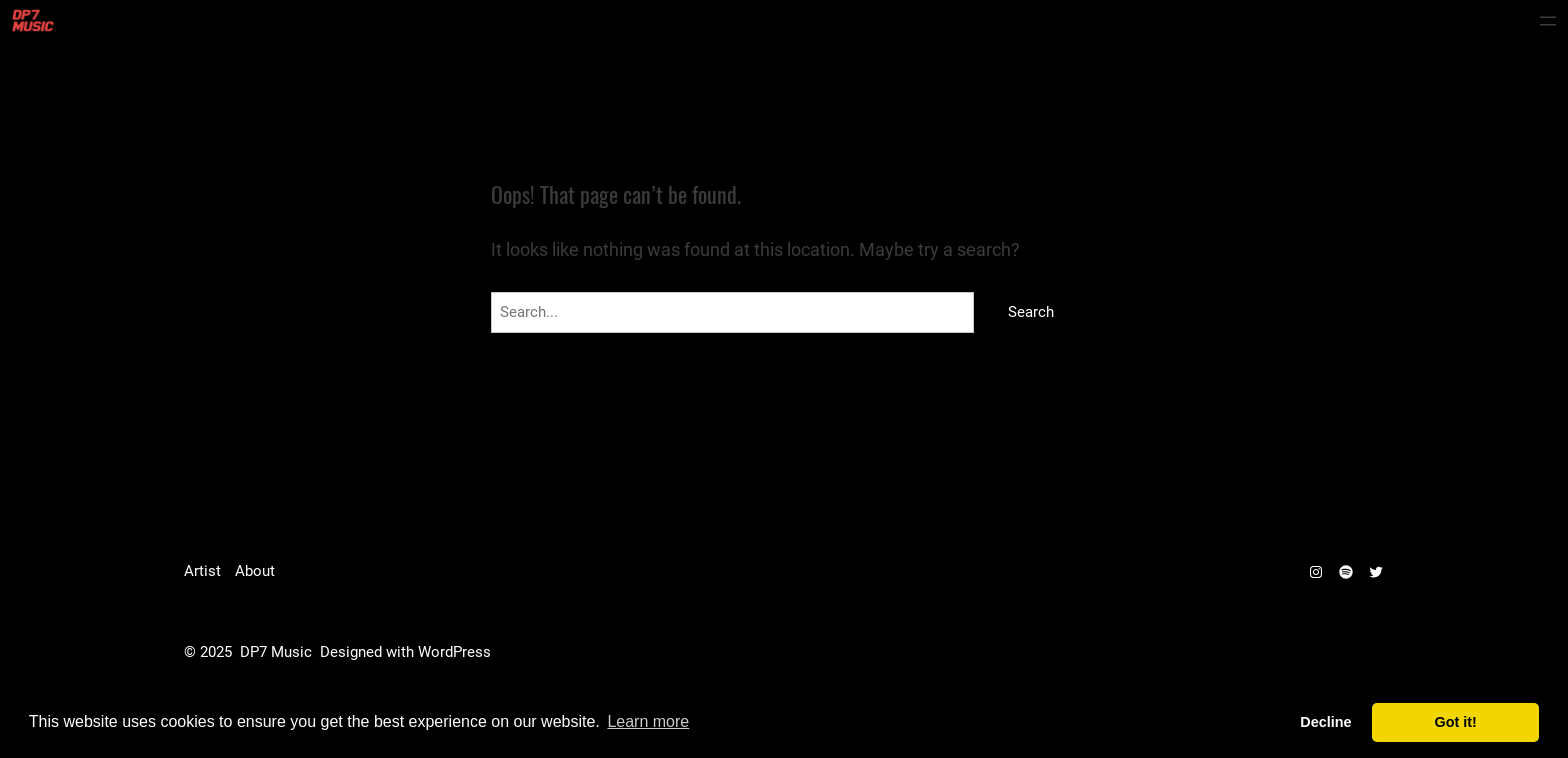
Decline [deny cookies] (1325, 722)
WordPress (454, 652)
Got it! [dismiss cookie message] (1456, 722)
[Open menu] (1548, 21)
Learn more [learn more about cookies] (648, 721)
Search (1031, 312)
